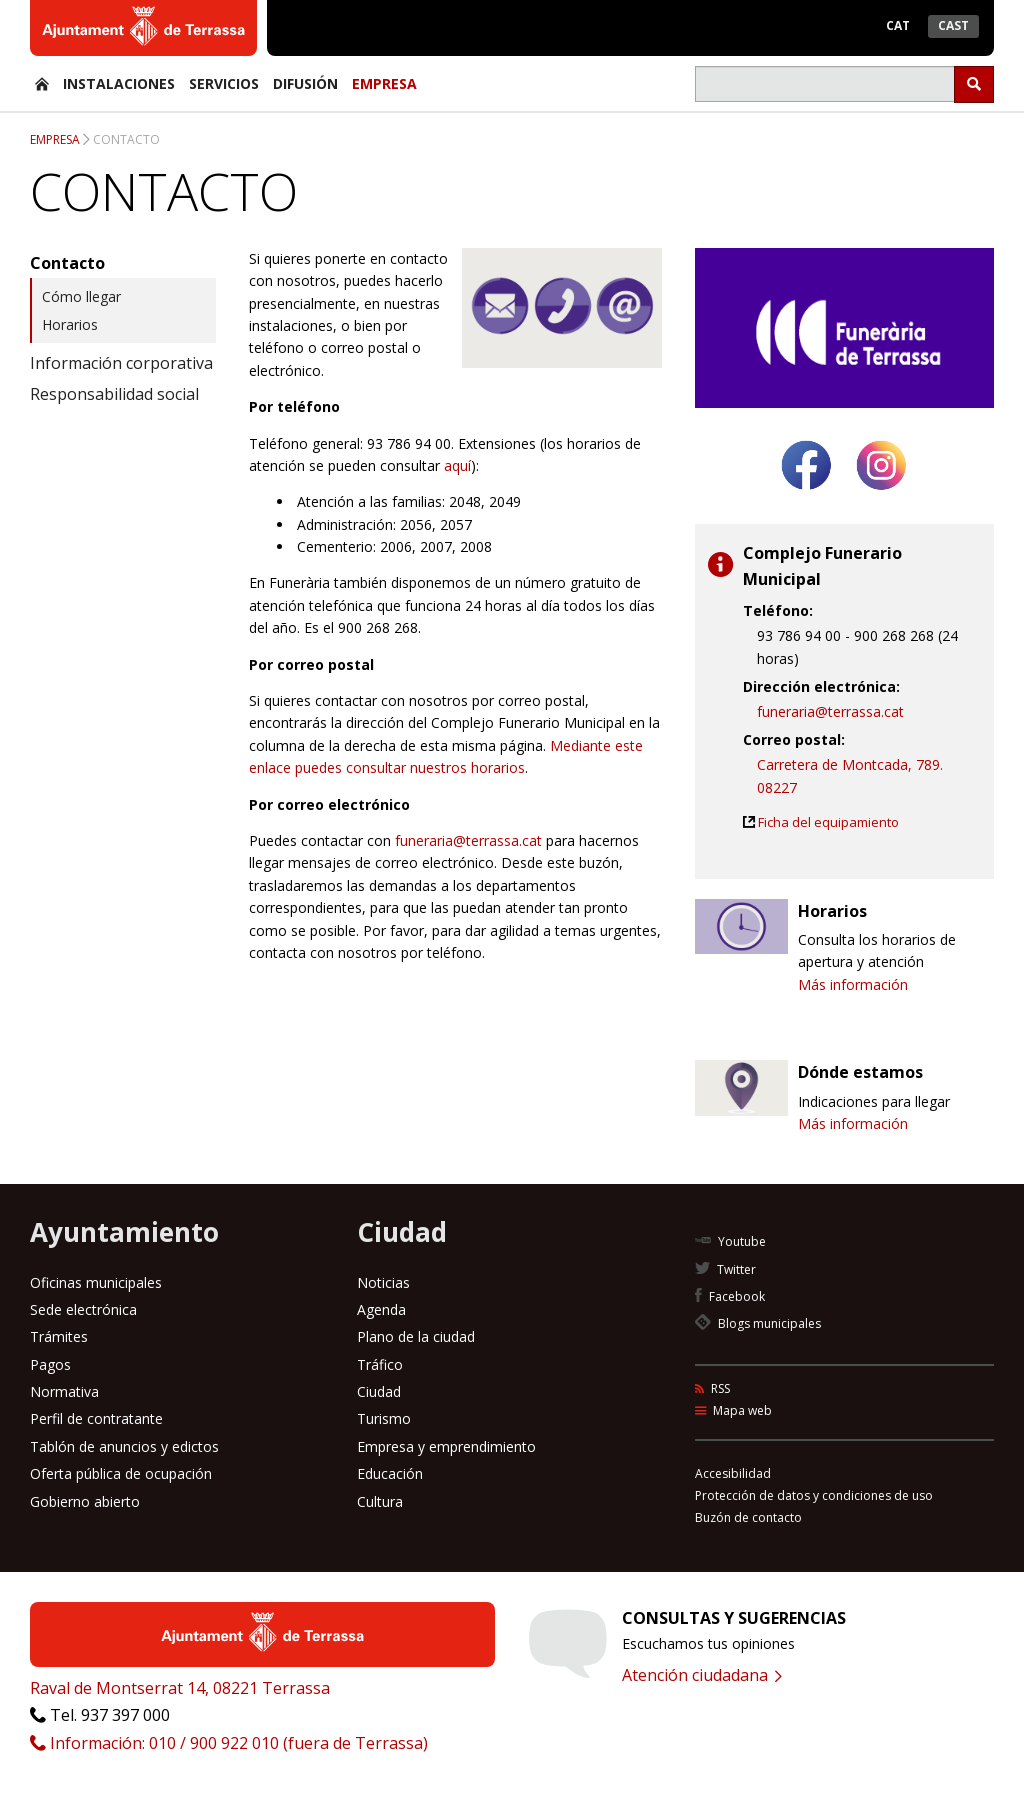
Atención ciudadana (702, 1675)
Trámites (59, 1336)
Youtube (730, 1241)
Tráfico (380, 1364)
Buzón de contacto (748, 1517)
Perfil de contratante (96, 1418)
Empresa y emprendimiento (446, 1446)
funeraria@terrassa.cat (468, 840)
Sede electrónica (83, 1309)
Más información (853, 984)
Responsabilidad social (114, 394)
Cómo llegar (81, 296)
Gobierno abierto (85, 1501)
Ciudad (379, 1391)
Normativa (64, 1391)
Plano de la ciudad (416, 1336)
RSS (712, 1388)
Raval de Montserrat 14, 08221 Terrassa (180, 1688)
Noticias (383, 1282)
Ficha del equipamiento (828, 822)
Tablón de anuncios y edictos (124, 1446)
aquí (457, 465)
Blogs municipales (758, 1323)
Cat (898, 25)
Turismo (384, 1418)
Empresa (384, 83)
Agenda (381, 1309)
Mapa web (733, 1410)
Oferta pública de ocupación (121, 1473)
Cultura (380, 1501)
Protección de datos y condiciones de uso (814, 1495)
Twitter (725, 1269)
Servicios (224, 83)
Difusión (305, 83)
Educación (390, 1473)
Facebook (730, 1296)
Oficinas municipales (96, 1282)
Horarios (70, 324)
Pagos (50, 1364)
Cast (953, 25)
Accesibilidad (733, 1473)
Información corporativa (121, 363)
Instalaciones (119, 83)
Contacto (126, 139)
